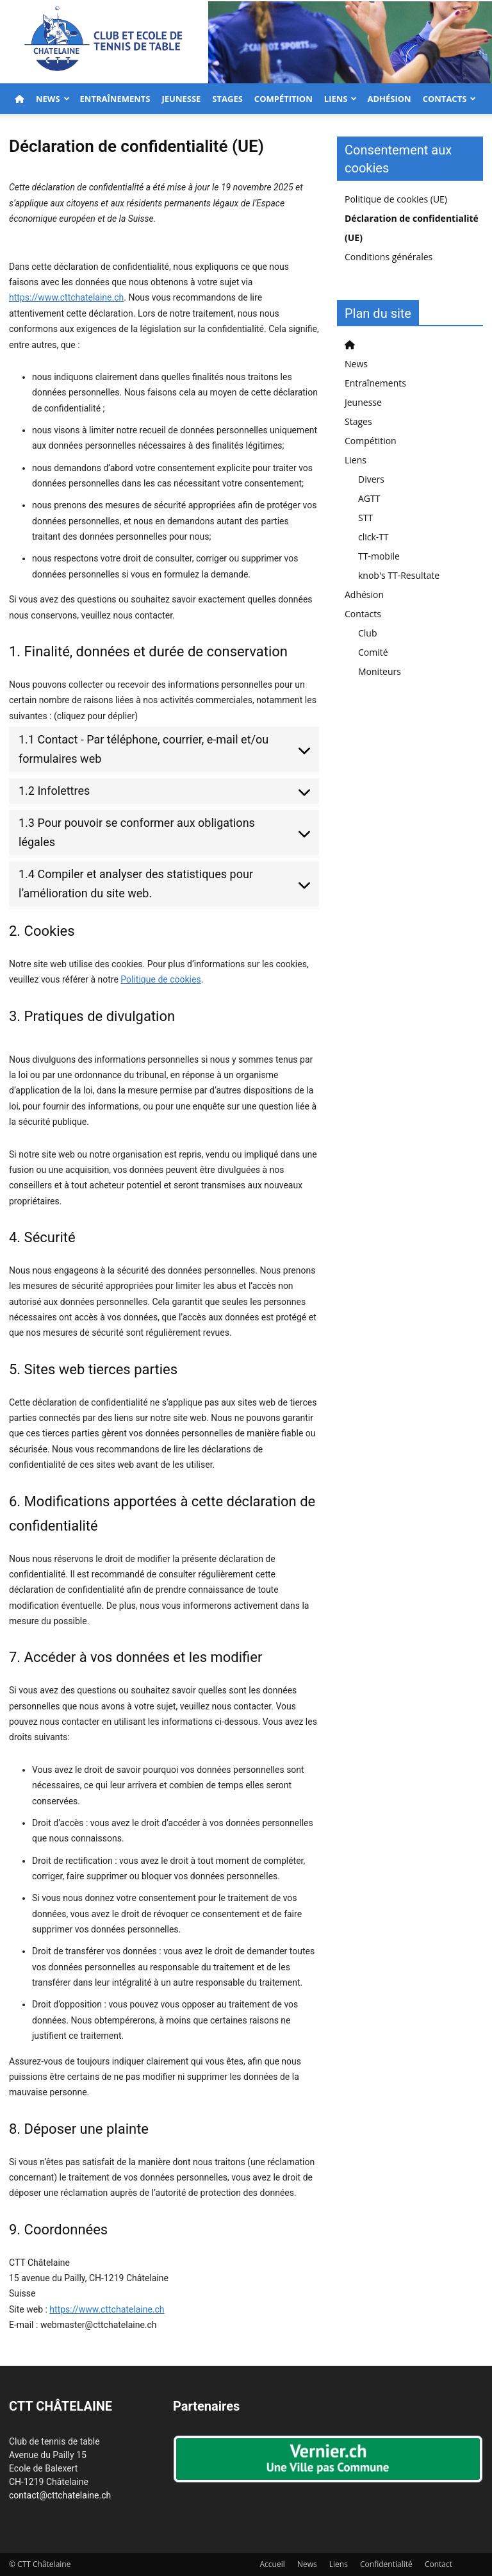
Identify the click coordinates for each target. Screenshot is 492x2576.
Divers (371, 479)
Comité (373, 652)
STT (365, 517)
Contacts (450, 98)
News (53, 98)
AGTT (369, 498)
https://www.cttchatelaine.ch (66, 297)
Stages (227, 98)
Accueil (272, 2564)
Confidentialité (386, 2564)
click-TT (373, 537)
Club (367, 633)
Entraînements (115, 98)
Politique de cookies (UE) (396, 199)
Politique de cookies (160, 979)
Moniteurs (379, 671)
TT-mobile (379, 556)
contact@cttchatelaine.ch (60, 2495)
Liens (340, 98)
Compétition (283, 98)
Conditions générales (388, 257)
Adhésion (389, 98)
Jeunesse (181, 98)
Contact (438, 2564)
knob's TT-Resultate (398, 575)
